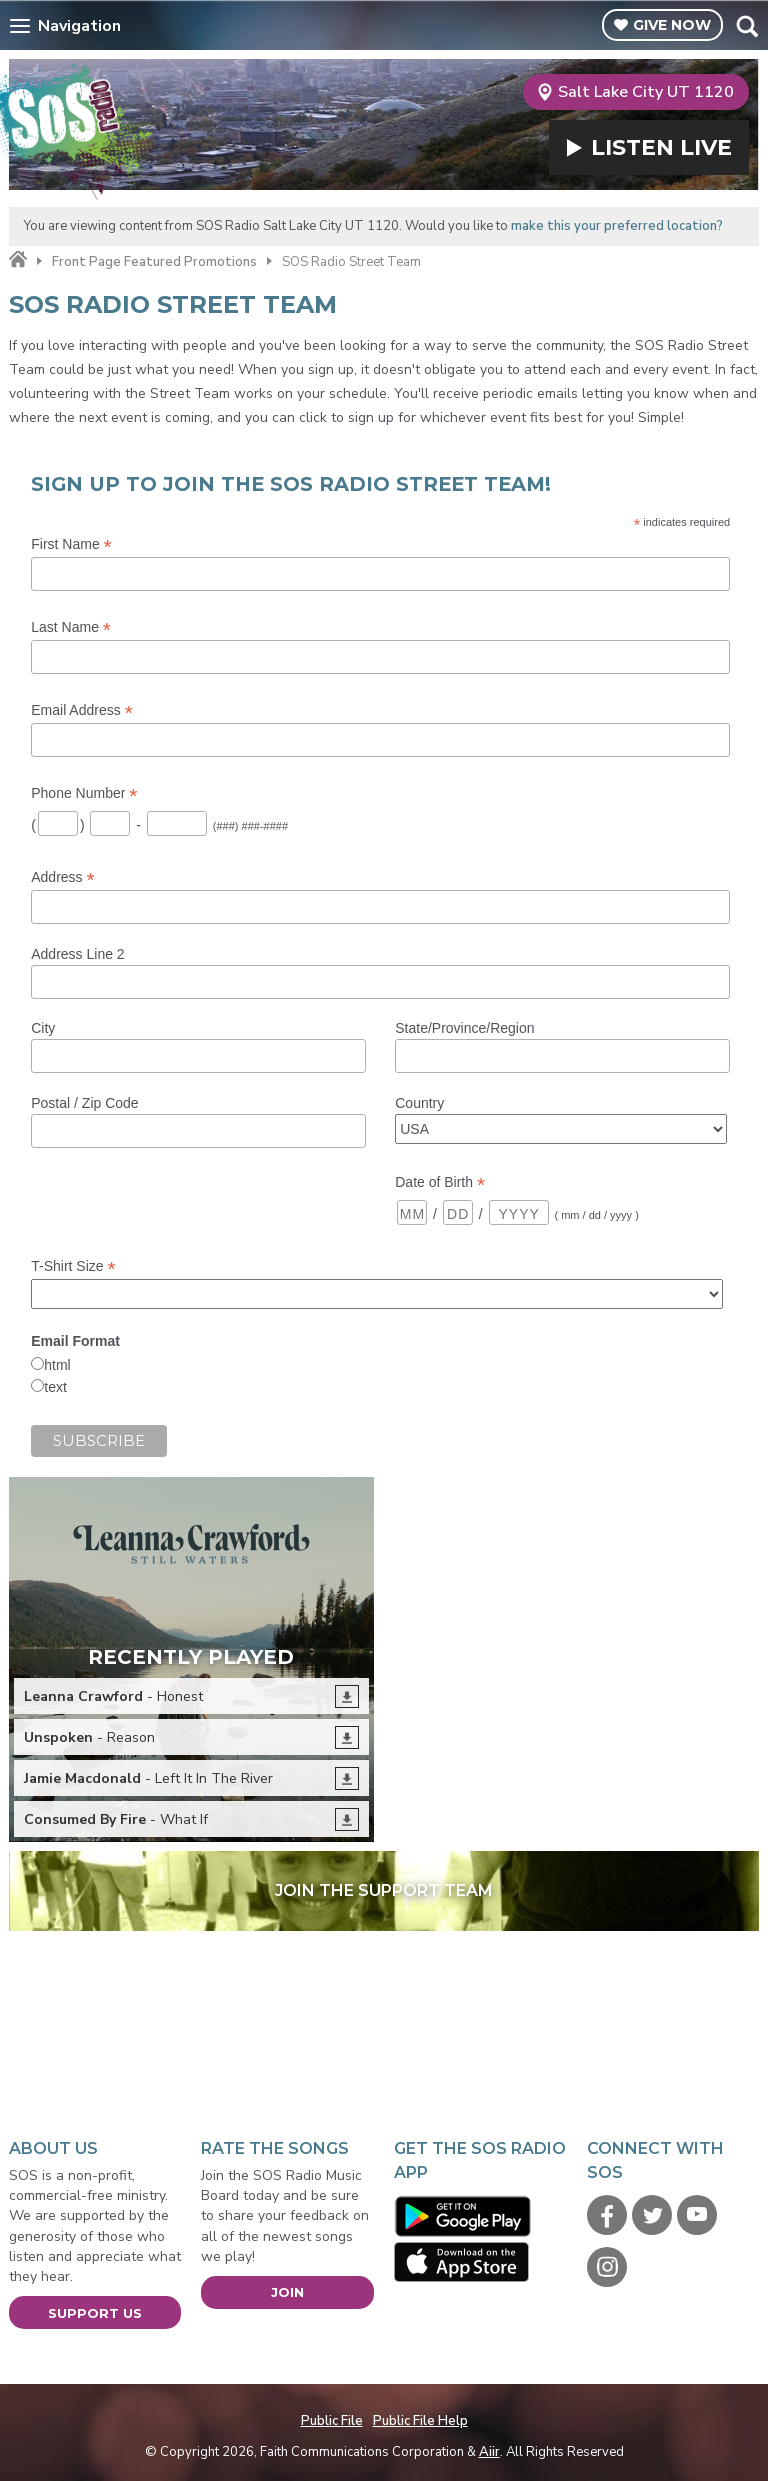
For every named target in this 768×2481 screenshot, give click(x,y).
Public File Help (420, 2421)
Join (287, 2292)
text (55, 1387)
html (57, 1365)
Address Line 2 (77, 954)
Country (419, 1103)
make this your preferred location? (617, 226)
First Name (71, 544)
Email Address (82, 710)
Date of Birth (440, 1182)
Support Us (95, 2313)
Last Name (71, 627)
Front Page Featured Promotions (154, 262)
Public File (332, 2421)
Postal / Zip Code (84, 1103)
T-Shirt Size (73, 1266)
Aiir (489, 2452)
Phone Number (84, 793)
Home (18, 260)
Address (62, 877)
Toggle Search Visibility (746, 26)
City (43, 1028)
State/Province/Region (464, 1028)
